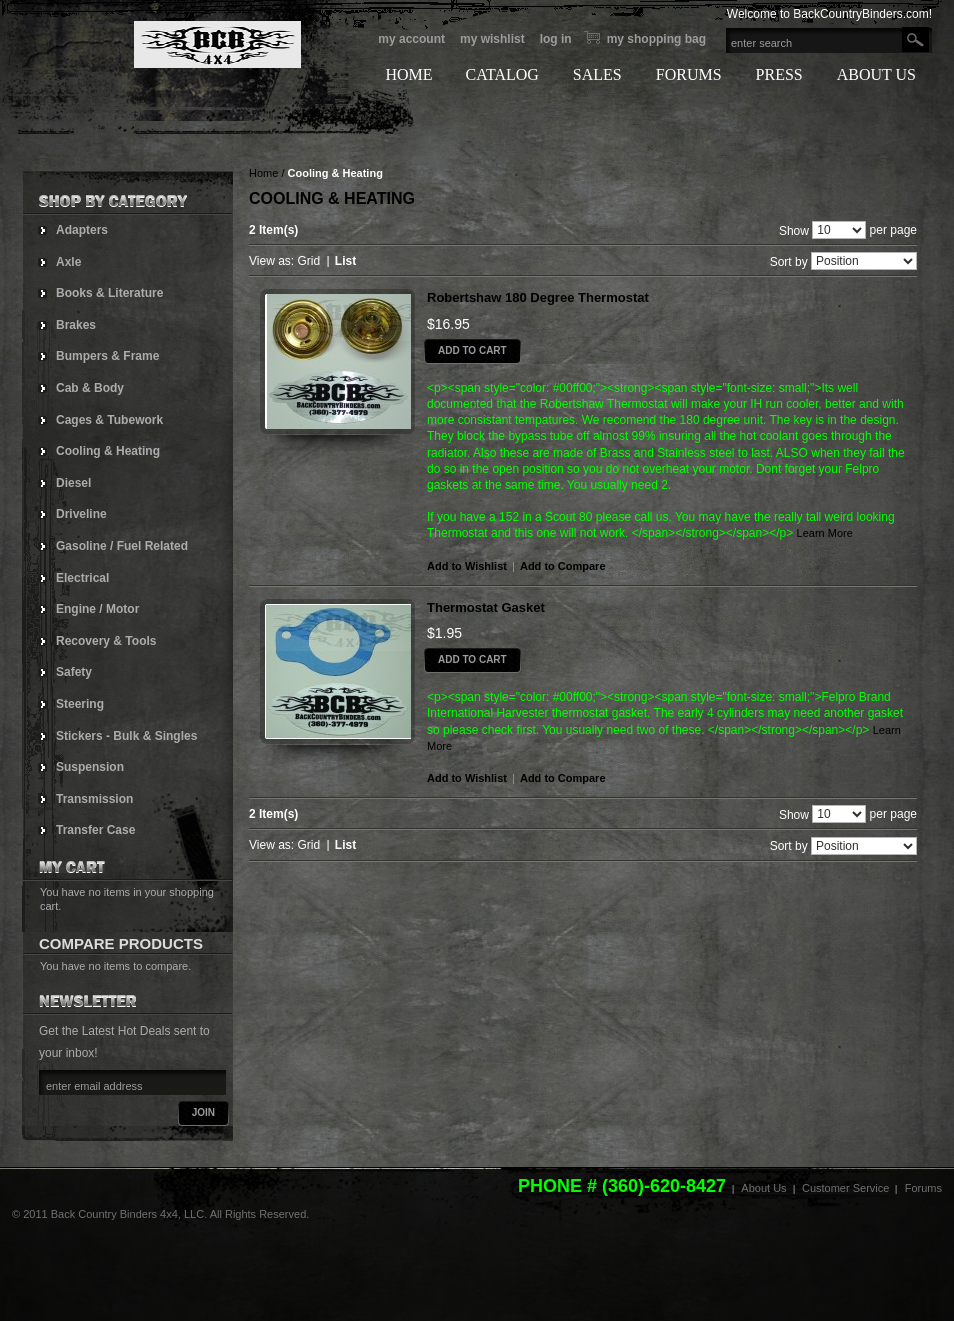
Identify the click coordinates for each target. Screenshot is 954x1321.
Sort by (789, 262)
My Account (411, 39)
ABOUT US (876, 74)
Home (263, 173)
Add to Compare (563, 566)
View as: (271, 261)
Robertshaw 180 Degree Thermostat (538, 297)
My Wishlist (492, 39)
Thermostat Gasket (486, 607)
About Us (763, 1188)
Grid (308, 261)
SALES (597, 74)
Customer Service (845, 1188)
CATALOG (501, 74)
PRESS (779, 74)
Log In (556, 39)
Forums (923, 1188)
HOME (408, 74)
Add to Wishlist (467, 566)
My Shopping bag (656, 39)
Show (794, 230)
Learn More (825, 533)
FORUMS (689, 74)
